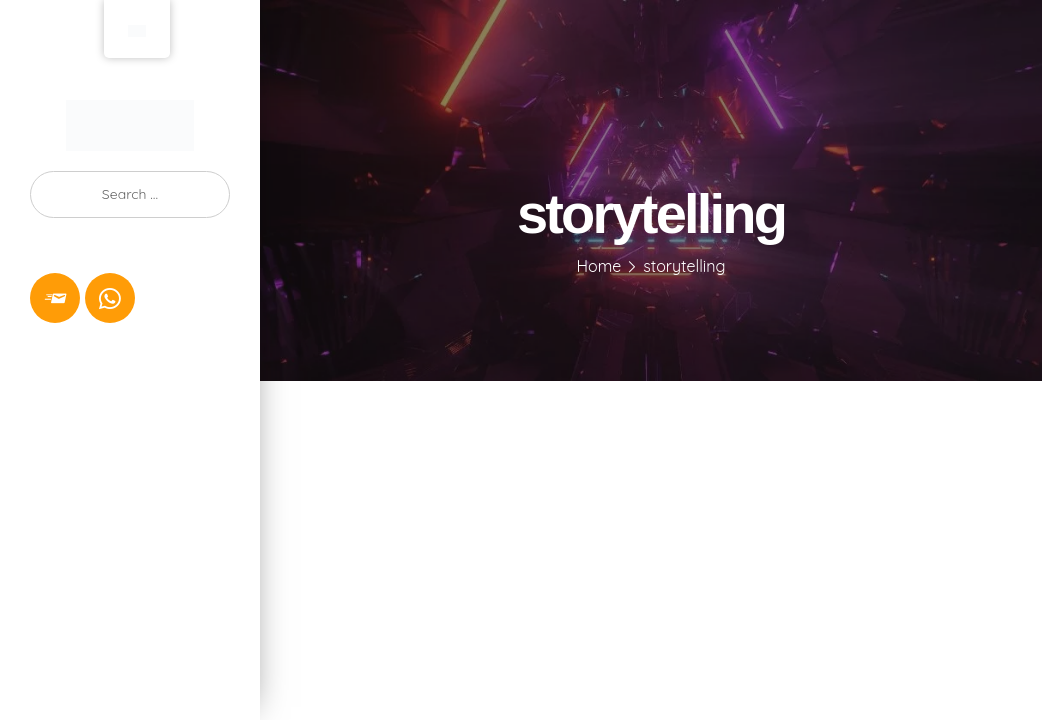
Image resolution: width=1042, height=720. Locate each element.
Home (599, 266)
